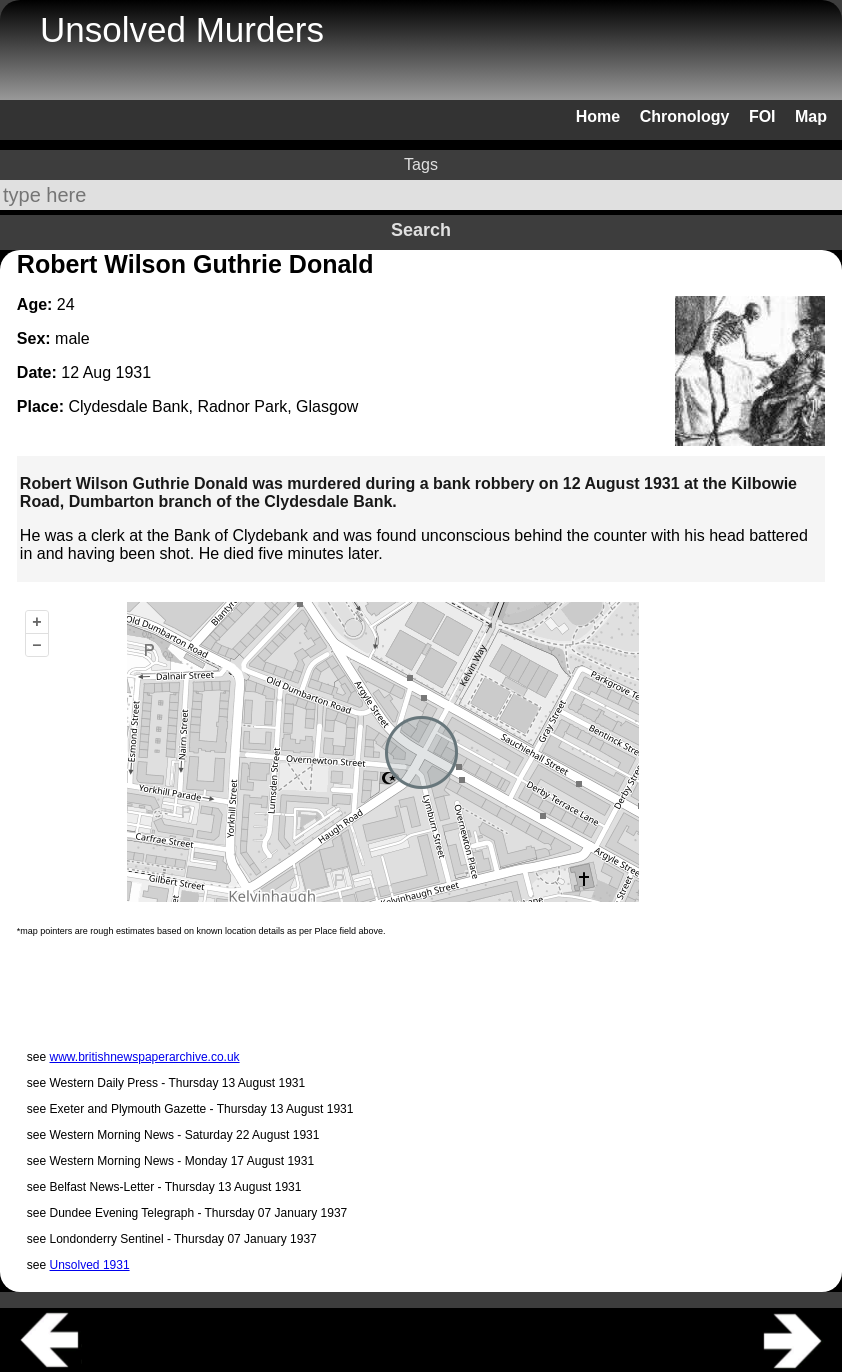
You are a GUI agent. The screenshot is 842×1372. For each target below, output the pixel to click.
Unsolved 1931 (90, 1265)
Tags (421, 164)
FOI (762, 116)
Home (598, 116)
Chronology (685, 116)
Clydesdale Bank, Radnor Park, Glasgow (213, 406)
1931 (134, 372)
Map (811, 116)
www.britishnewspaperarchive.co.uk (145, 1057)
